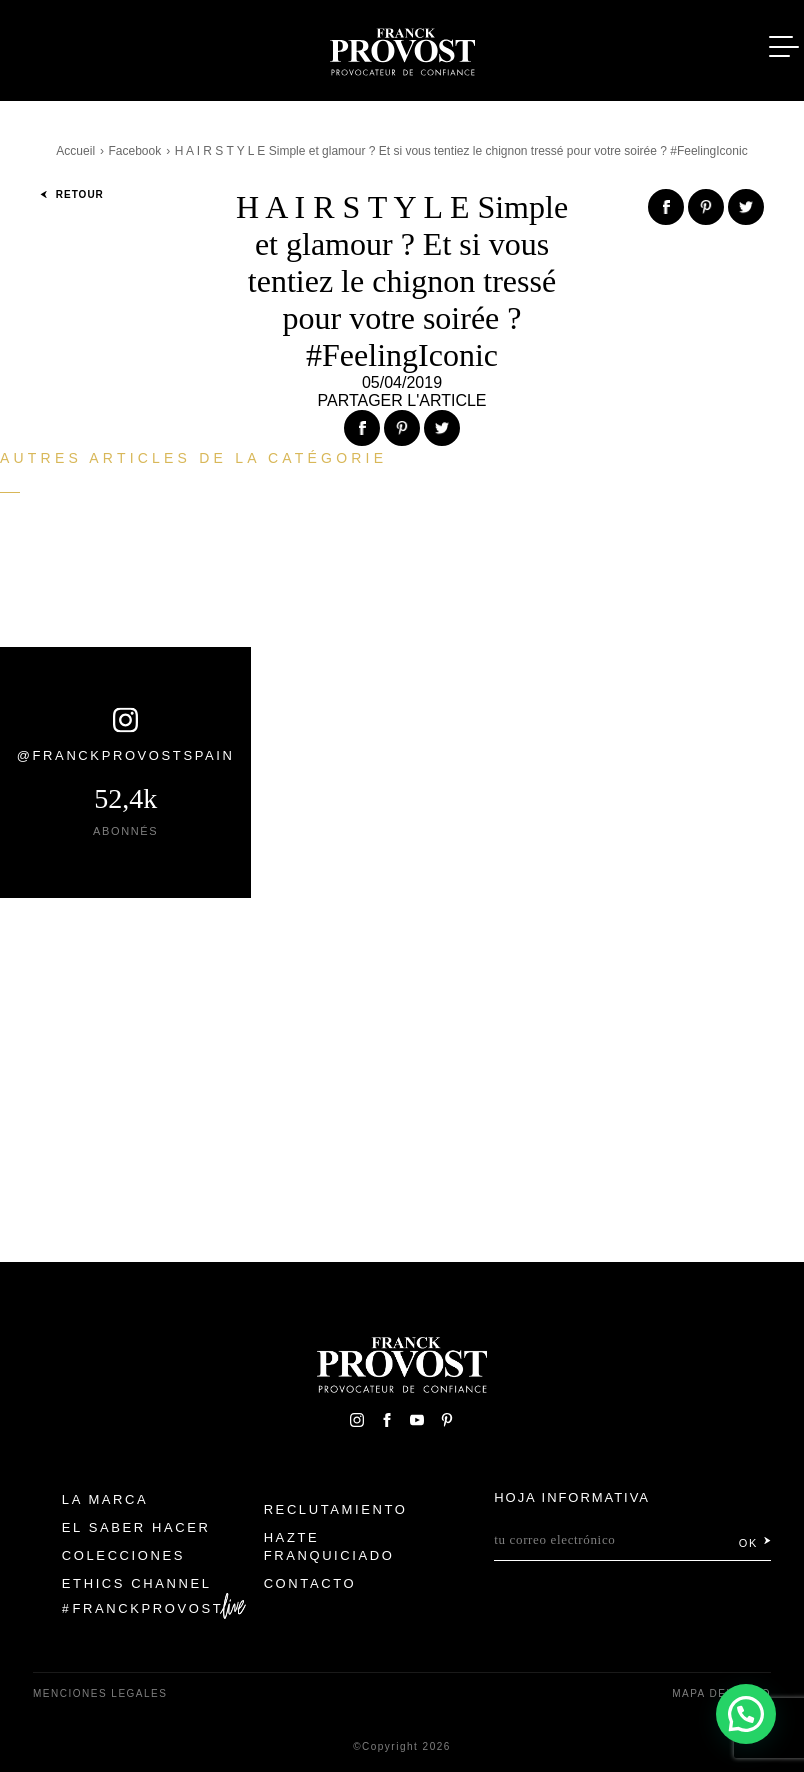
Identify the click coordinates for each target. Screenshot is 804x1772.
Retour (72, 194)
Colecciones (123, 1555)
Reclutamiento (336, 1509)
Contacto (310, 1583)
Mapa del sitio (721, 1693)
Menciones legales (100, 1693)
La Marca (105, 1499)
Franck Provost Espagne (402, 48)
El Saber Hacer (136, 1527)
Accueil (75, 151)
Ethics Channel (137, 1583)
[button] (746, 1714)
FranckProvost (148, 1608)
